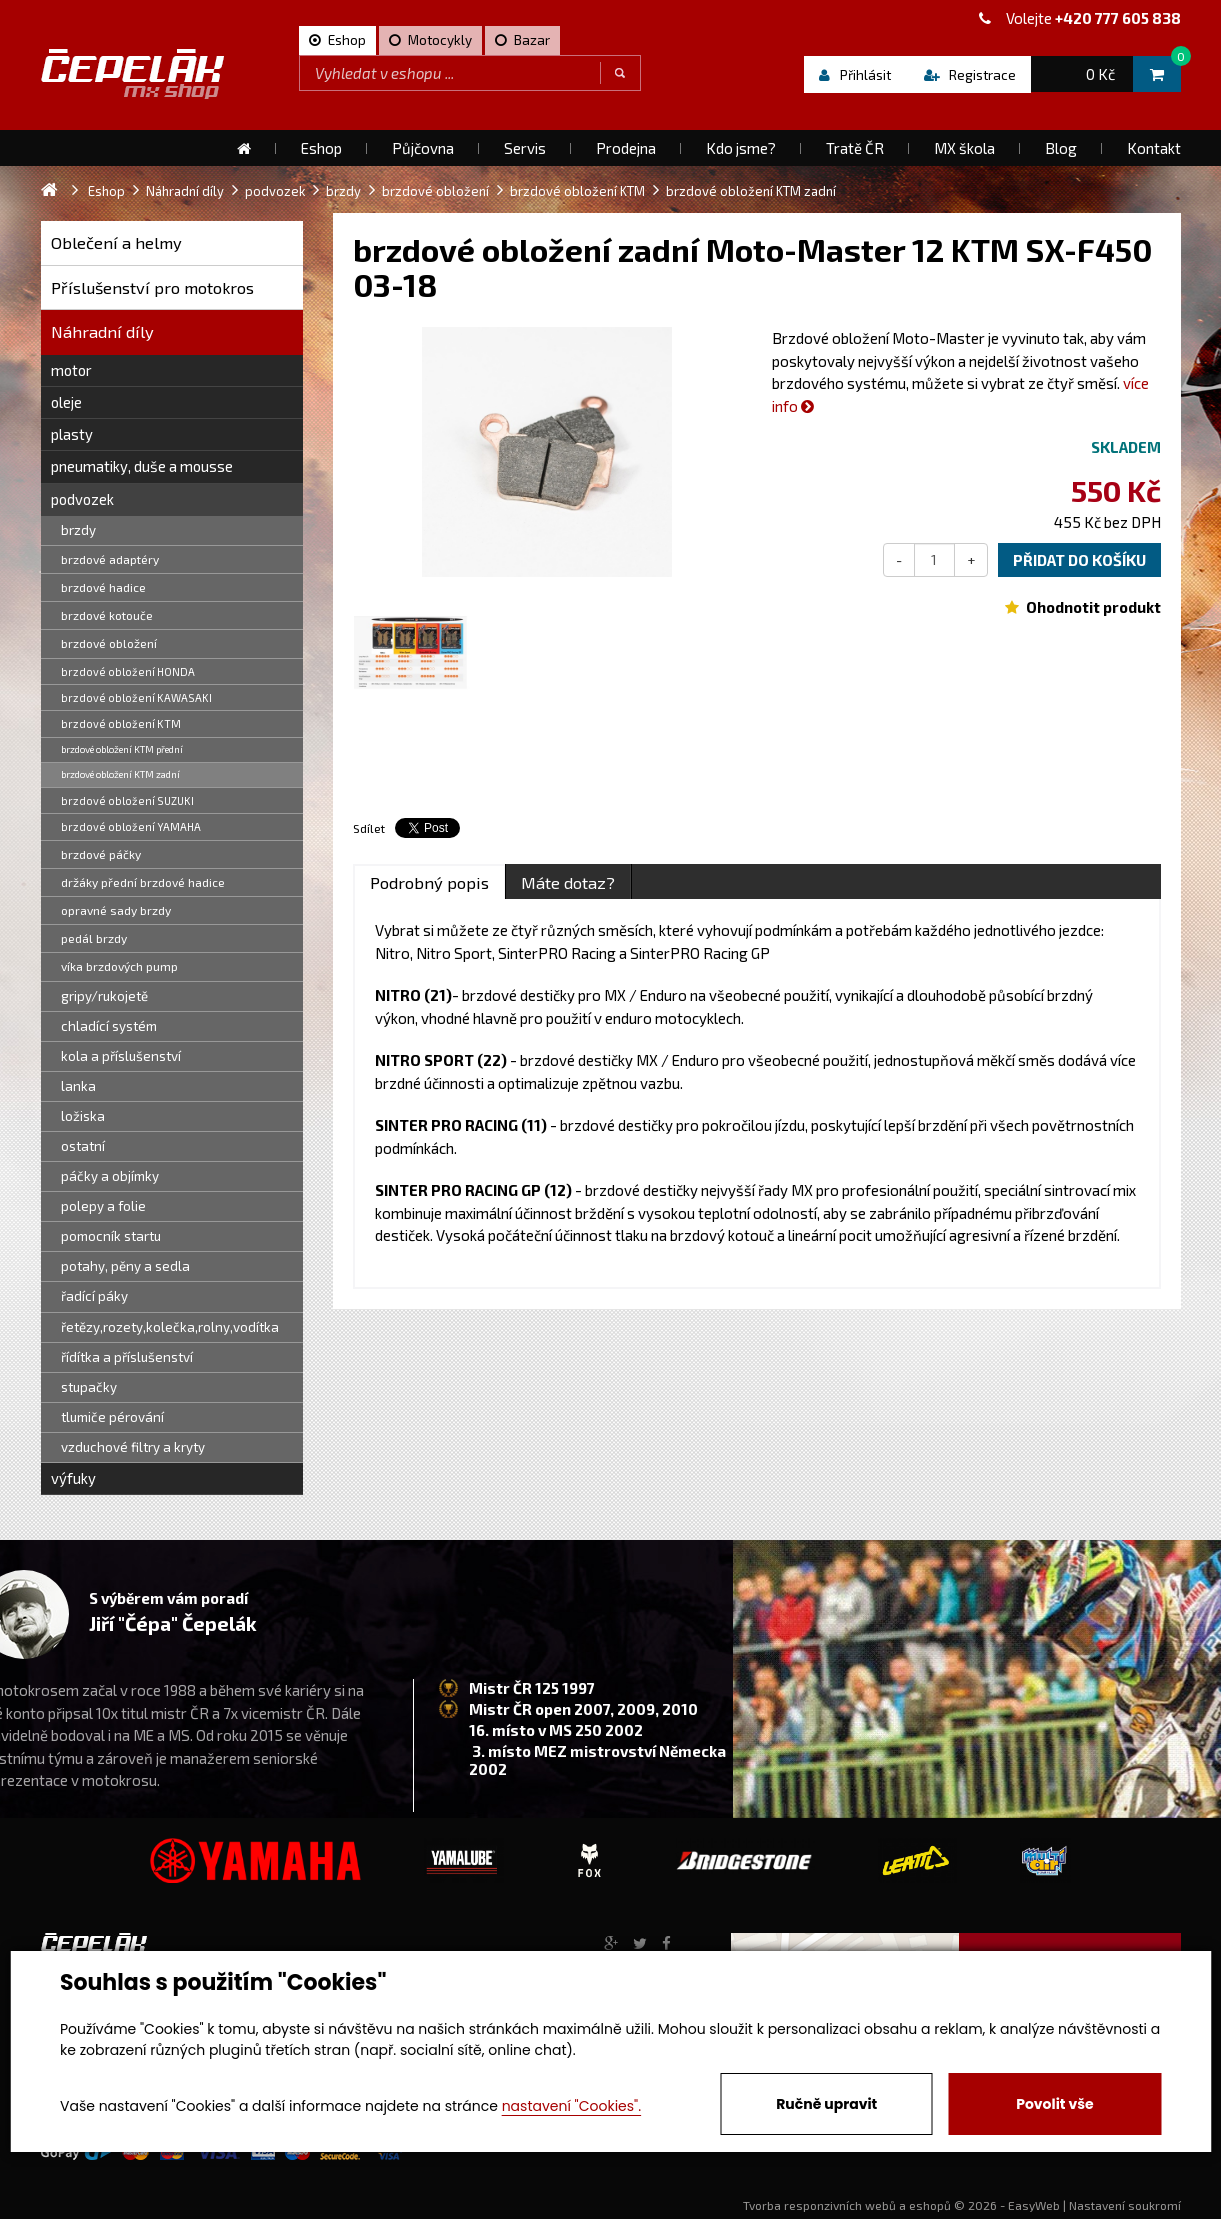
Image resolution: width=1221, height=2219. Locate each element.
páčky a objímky (110, 1176)
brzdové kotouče (107, 615)
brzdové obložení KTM (121, 723)
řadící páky (94, 1296)
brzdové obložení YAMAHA (131, 826)
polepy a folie (103, 1206)
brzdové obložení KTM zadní (120, 774)
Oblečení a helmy (116, 242)
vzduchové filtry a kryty (133, 1447)
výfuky (73, 1478)
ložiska (83, 1116)
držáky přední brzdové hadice (143, 882)
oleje (66, 402)
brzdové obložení (109, 643)
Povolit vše (1054, 2104)
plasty (72, 434)
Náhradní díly (102, 331)
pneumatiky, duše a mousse (142, 466)
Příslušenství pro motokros (152, 287)
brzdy (78, 530)
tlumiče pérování (112, 1417)
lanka (78, 1086)
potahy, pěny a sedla (125, 1266)
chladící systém (109, 1026)
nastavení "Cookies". (571, 2106)
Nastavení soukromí (1125, 2205)
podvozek (82, 499)
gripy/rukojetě (104, 996)
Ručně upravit (826, 2104)
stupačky (89, 1387)
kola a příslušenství (121, 1056)
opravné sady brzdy (116, 910)
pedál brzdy (94, 938)
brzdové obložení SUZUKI (127, 800)
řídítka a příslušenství (127, 1357)
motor (71, 370)
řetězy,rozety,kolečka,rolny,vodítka (170, 1327)
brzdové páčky (101, 854)
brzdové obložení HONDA (128, 671)
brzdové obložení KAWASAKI (136, 697)
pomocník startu (111, 1236)
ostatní (83, 1146)
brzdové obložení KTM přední (122, 749)
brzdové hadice (103, 587)
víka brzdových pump (119, 966)
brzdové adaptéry (110, 559)
